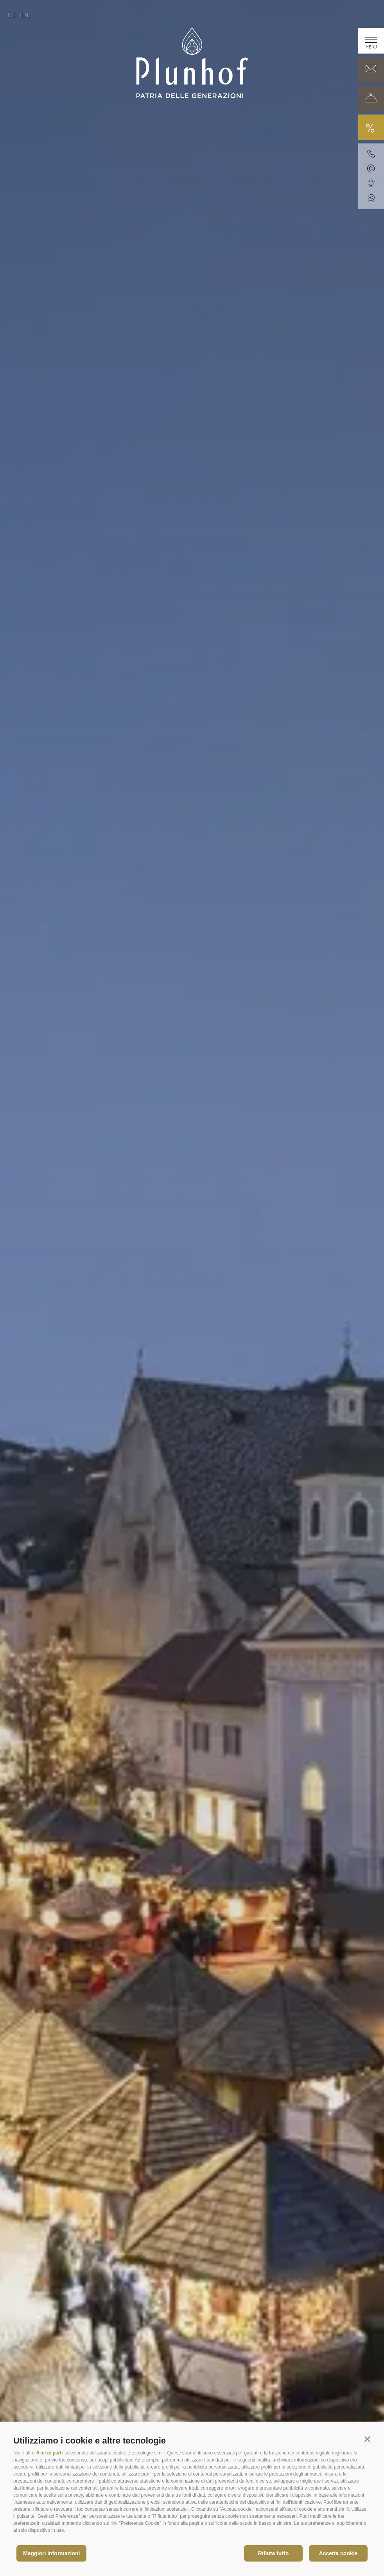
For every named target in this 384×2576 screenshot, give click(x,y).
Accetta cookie (338, 2553)
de (12, 14)
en (24, 14)
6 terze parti (49, 2453)
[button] (367, 2439)
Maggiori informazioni (51, 2553)
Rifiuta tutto (273, 2553)
